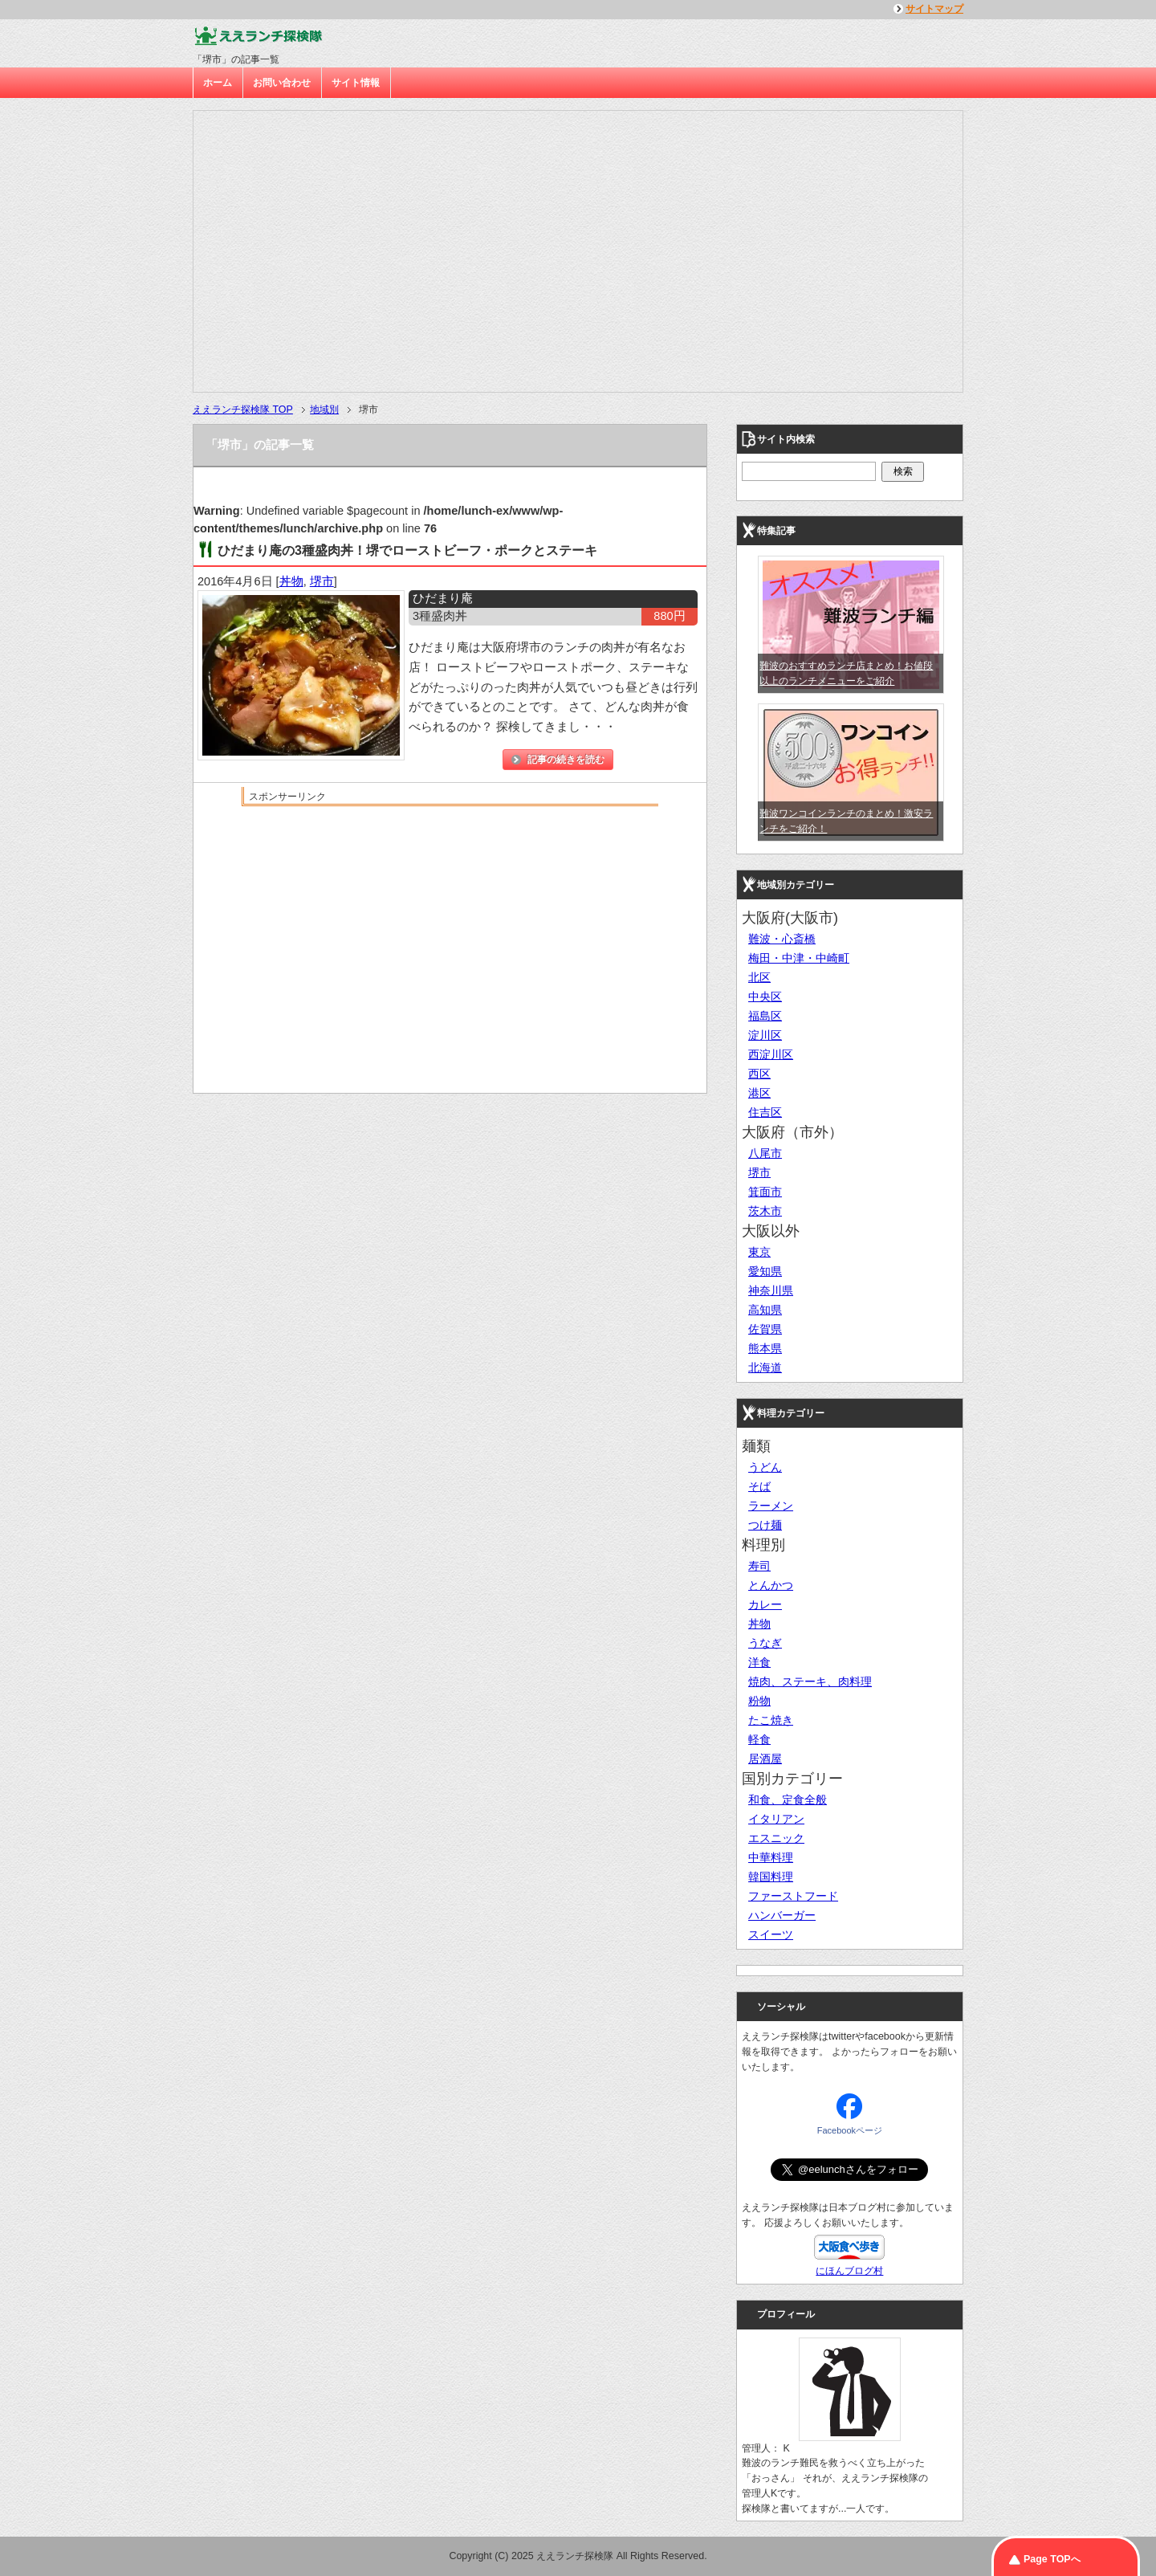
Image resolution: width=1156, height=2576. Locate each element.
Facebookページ (849, 2130)
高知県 (765, 1309)
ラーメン (770, 1505)
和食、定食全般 (787, 1799)
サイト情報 (356, 82)
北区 (759, 977)
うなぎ (765, 1642)
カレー (765, 1604)
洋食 (759, 1662)
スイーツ (770, 1934)
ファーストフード (793, 1895)
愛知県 (765, 1271)
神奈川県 (770, 1290)
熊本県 (765, 1348)
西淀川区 (770, 1054)
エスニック (776, 1838)
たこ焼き (770, 1720)
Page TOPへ (1052, 2559)
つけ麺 (765, 1524)
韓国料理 (770, 1876)
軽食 (759, 1739)
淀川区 (765, 1035)
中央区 (765, 996)
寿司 (759, 1565)
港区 (759, 1092)
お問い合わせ (282, 82)
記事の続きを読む (565, 759)
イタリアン (776, 1818)
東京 (759, 1251)
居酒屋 (765, 1758)
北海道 (765, 1367)
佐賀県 (765, 1329)
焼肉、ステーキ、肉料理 (810, 1681)
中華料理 (770, 1857)
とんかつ (770, 1585)
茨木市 (765, 1210)
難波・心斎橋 (782, 938)
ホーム (217, 82)
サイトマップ (934, 8)
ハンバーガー (782, 1915)
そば (759, 1486)
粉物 (759, 1700)
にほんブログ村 (849, 2270)
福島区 (765, 1015)
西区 (759, 1073)
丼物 (291, 581)
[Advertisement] (449, 928)
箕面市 (765, 1191)
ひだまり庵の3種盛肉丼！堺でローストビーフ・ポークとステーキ (407, 550)
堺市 (322, 581)
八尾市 (765, 1153)
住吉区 (765, 1112)
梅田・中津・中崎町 (798, 958)
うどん (765, 1467)
